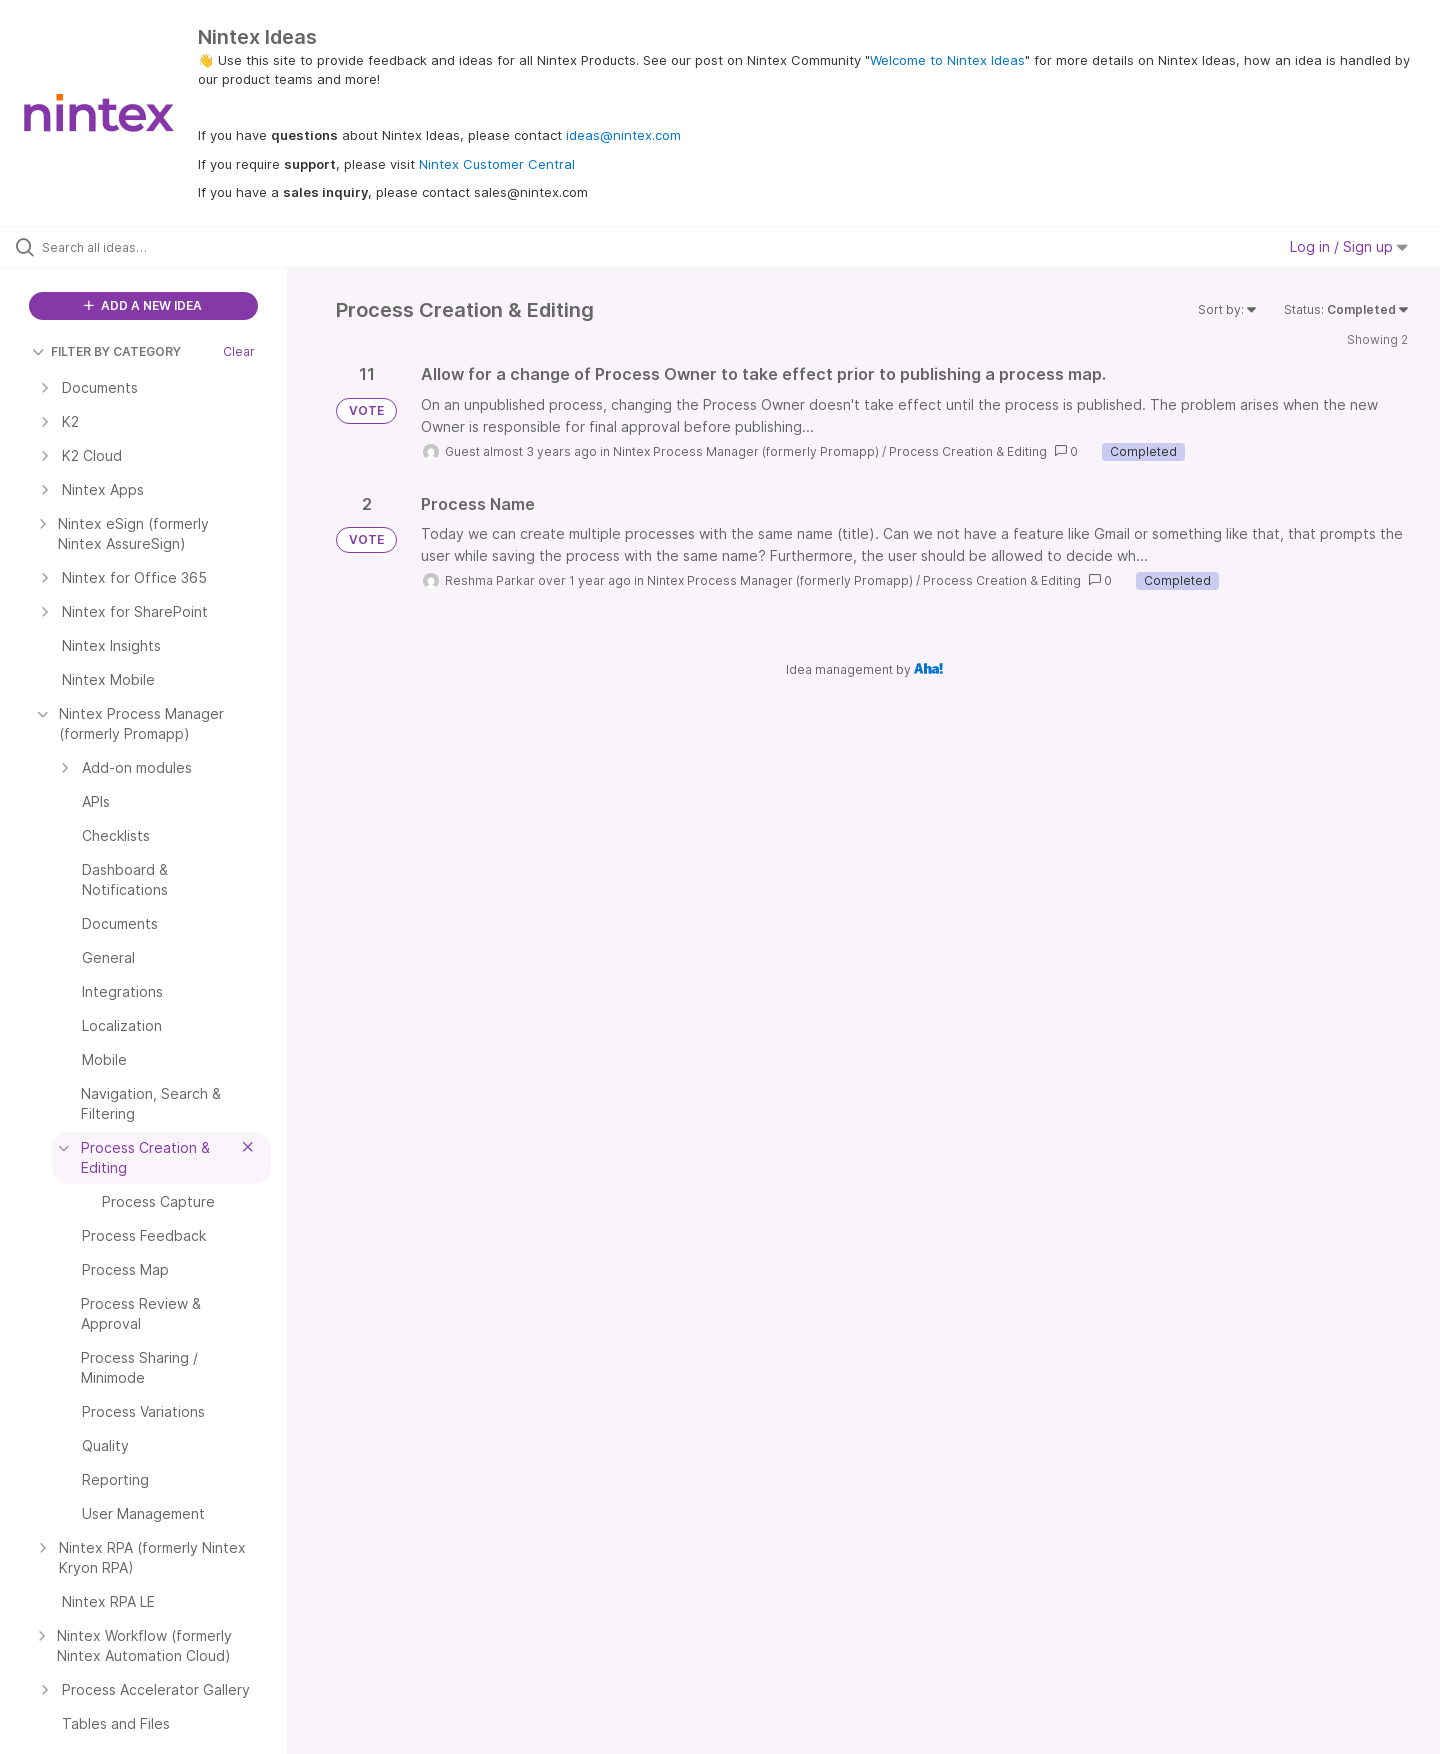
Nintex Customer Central (497, 164)
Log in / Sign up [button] (1349, 246)
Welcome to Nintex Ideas (947, 60)
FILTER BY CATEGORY (106, 351)
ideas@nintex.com (623, 135)
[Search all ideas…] (169, 247)
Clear (239, 351)
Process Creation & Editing (968, 451)
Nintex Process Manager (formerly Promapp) (746, 451)
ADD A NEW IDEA (143, 305)
